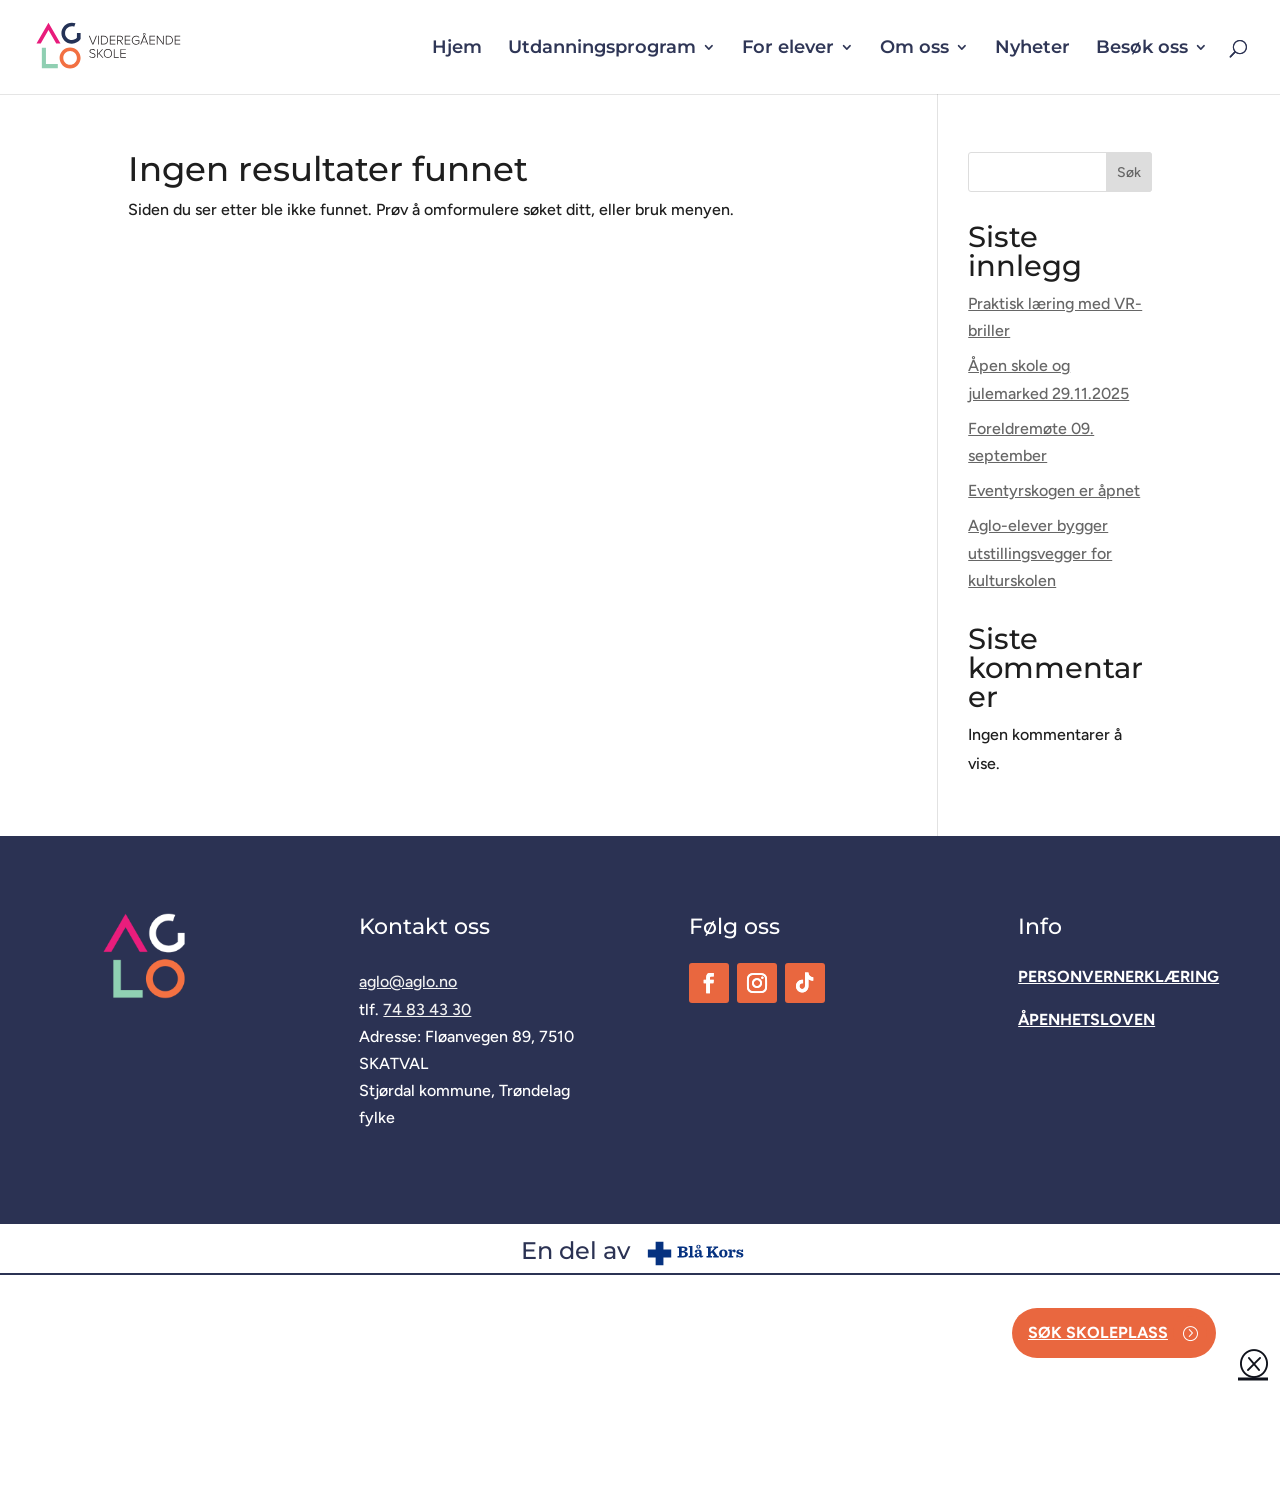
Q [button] (1253, 1362)
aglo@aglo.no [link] (408, 981)
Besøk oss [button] (1142, 49)
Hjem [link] (457, 49)
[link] (141, 45)
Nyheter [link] (1032, 49)
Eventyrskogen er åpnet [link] (1054, 490)
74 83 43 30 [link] (427, 1009)
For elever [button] (788, 49)
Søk (1129, 172)
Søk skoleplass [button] (1098, 1332)
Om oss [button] (914, 49)
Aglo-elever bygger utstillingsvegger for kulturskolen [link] (1040, 552)
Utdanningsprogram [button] (602, 49)
